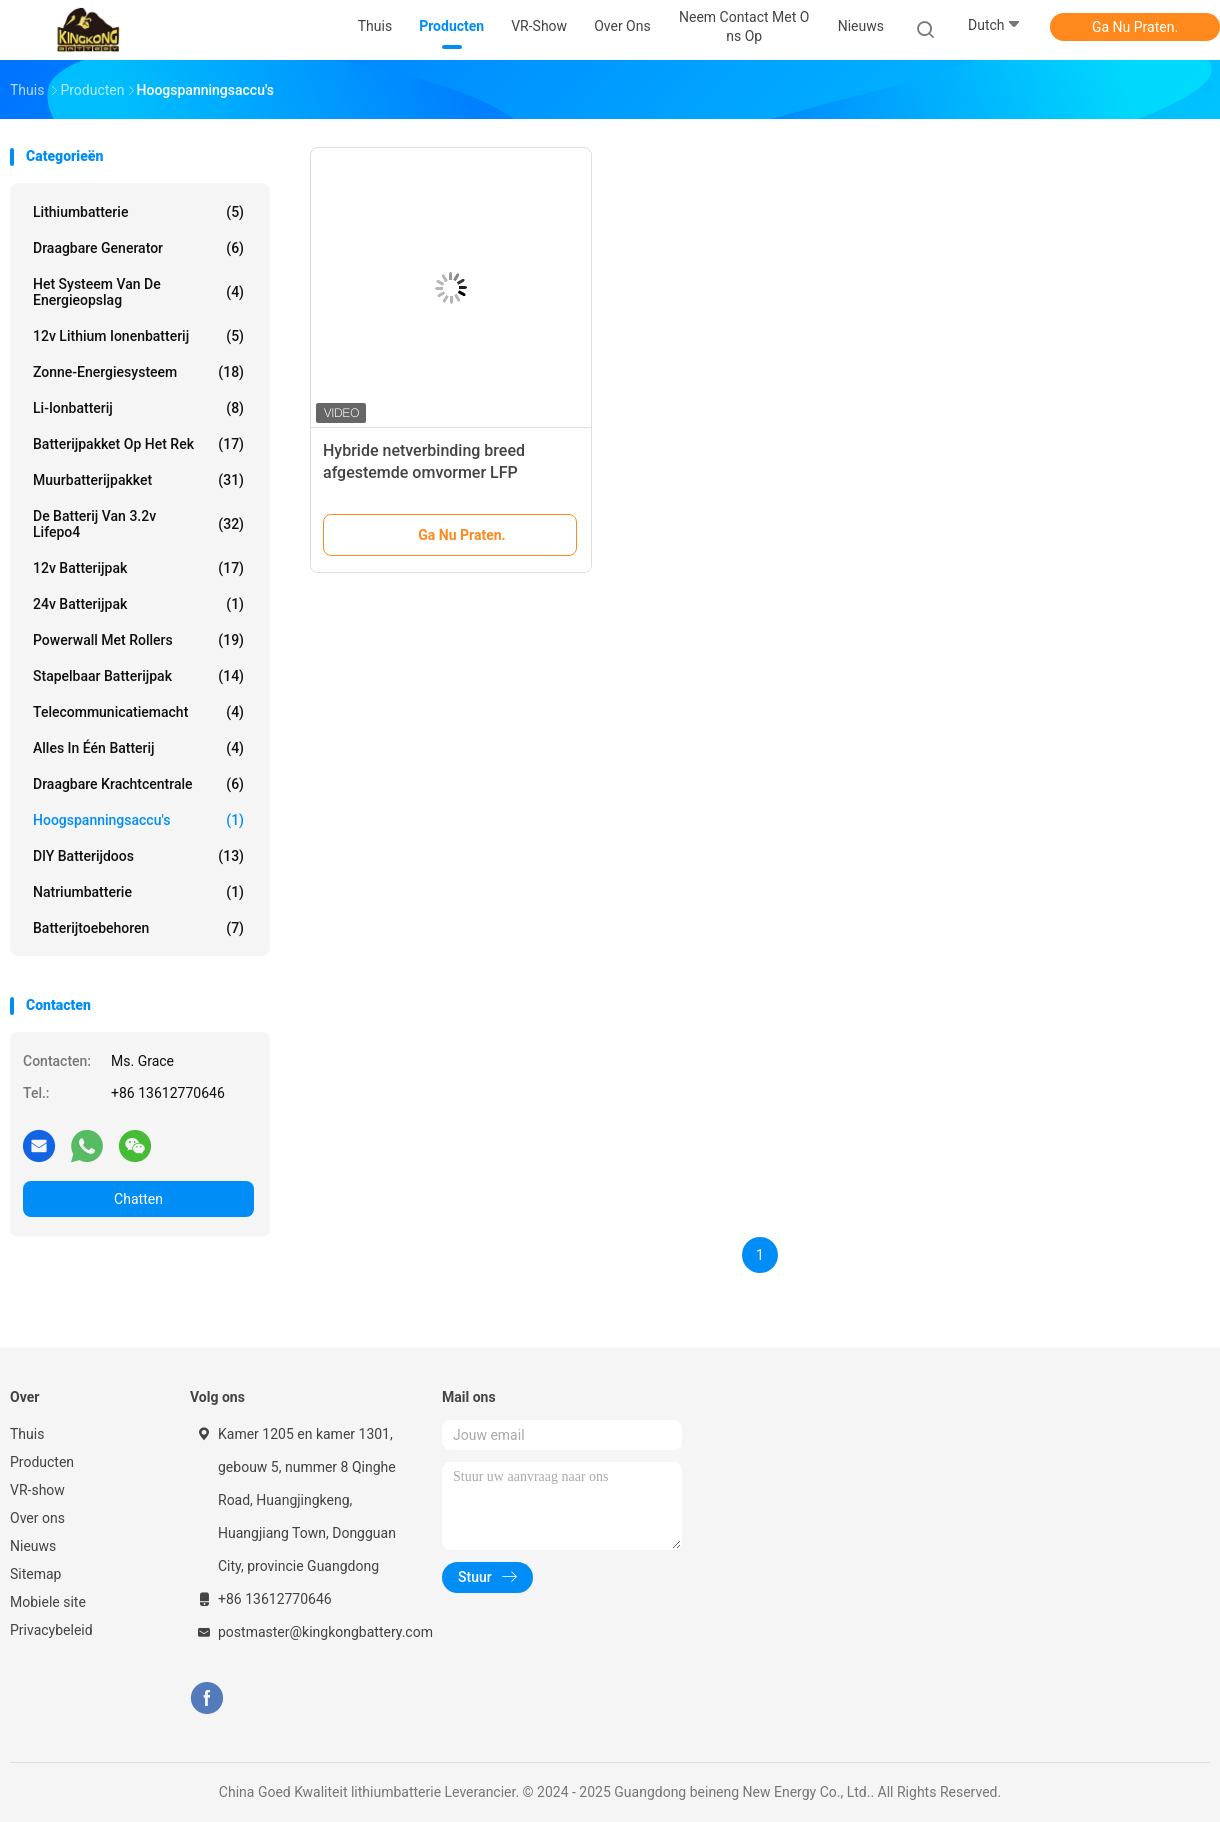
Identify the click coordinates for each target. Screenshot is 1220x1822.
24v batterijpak (138, 604)
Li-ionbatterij (138, 408)
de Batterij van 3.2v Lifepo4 (138, 524)
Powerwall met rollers (138, 640)
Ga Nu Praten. (1135, 27)
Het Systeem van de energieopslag (138, 292)
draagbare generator (138, 248)
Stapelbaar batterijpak (138, 676)
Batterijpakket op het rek (138, 444)
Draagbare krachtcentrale (138, 784)
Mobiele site (48, 1602)
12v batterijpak (138, 568)
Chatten (138, 1199)
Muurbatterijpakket (138, 480)
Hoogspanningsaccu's (138, 820)
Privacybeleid (51, 1630)
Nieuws (33, 1546)
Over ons (37, 1518)
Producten (42, 1462)
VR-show (37, 1490)
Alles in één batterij (138, 748)
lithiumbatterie (138, 212)
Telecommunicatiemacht (138, 712)
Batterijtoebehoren (138, 928)
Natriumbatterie (138, 892)
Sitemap (35, 1574)
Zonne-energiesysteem (138, 372)
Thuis (27, 1434)
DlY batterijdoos (138, 856)
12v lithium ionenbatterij (138, 336)
